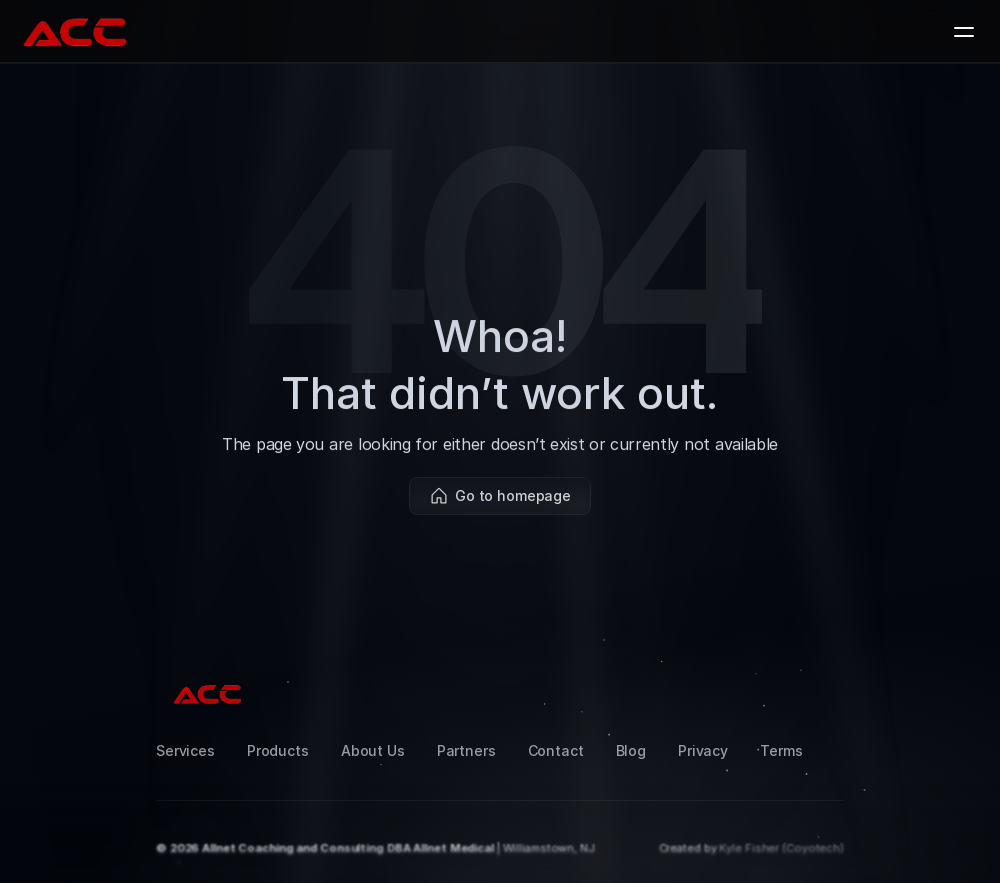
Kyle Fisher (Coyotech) (781, 848)
